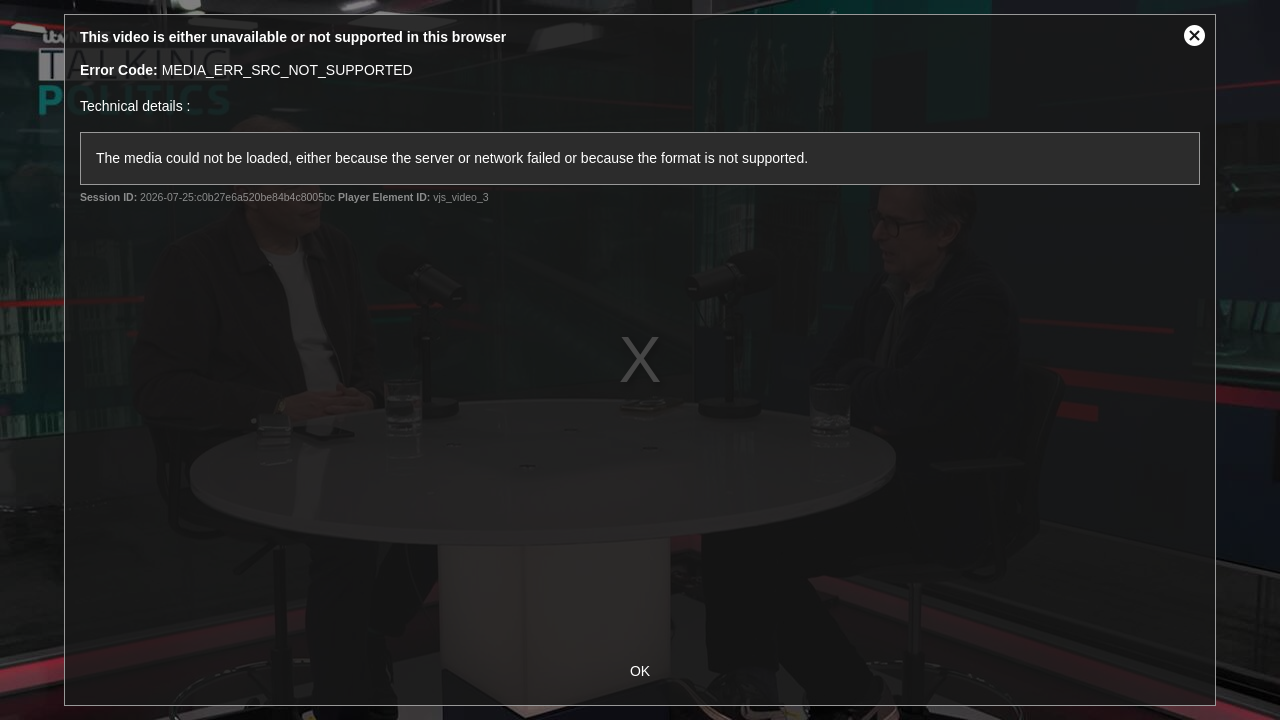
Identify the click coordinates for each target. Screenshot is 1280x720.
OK (640, 671)
